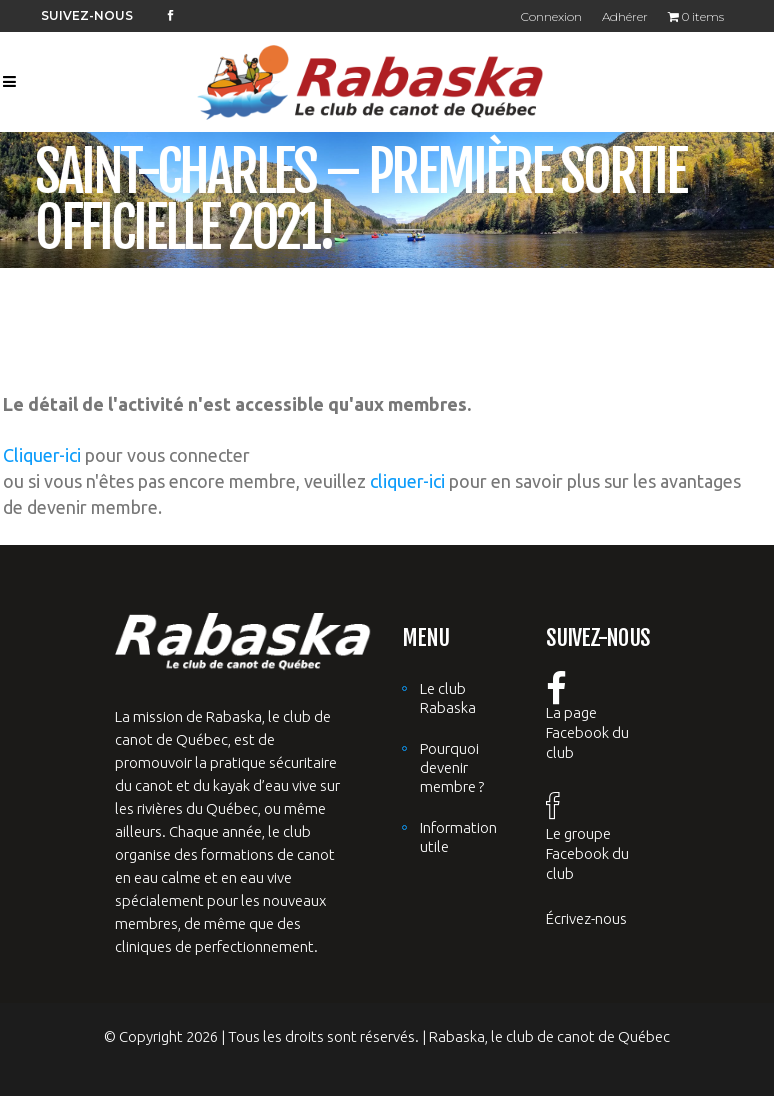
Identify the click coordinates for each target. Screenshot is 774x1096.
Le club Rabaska (448, 698)
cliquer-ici (407, 481)
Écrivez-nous (586, 918)
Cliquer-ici (42, 455)
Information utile (458, 837)
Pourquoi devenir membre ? (452, 767)
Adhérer (625, 16)
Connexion (551, 16)
